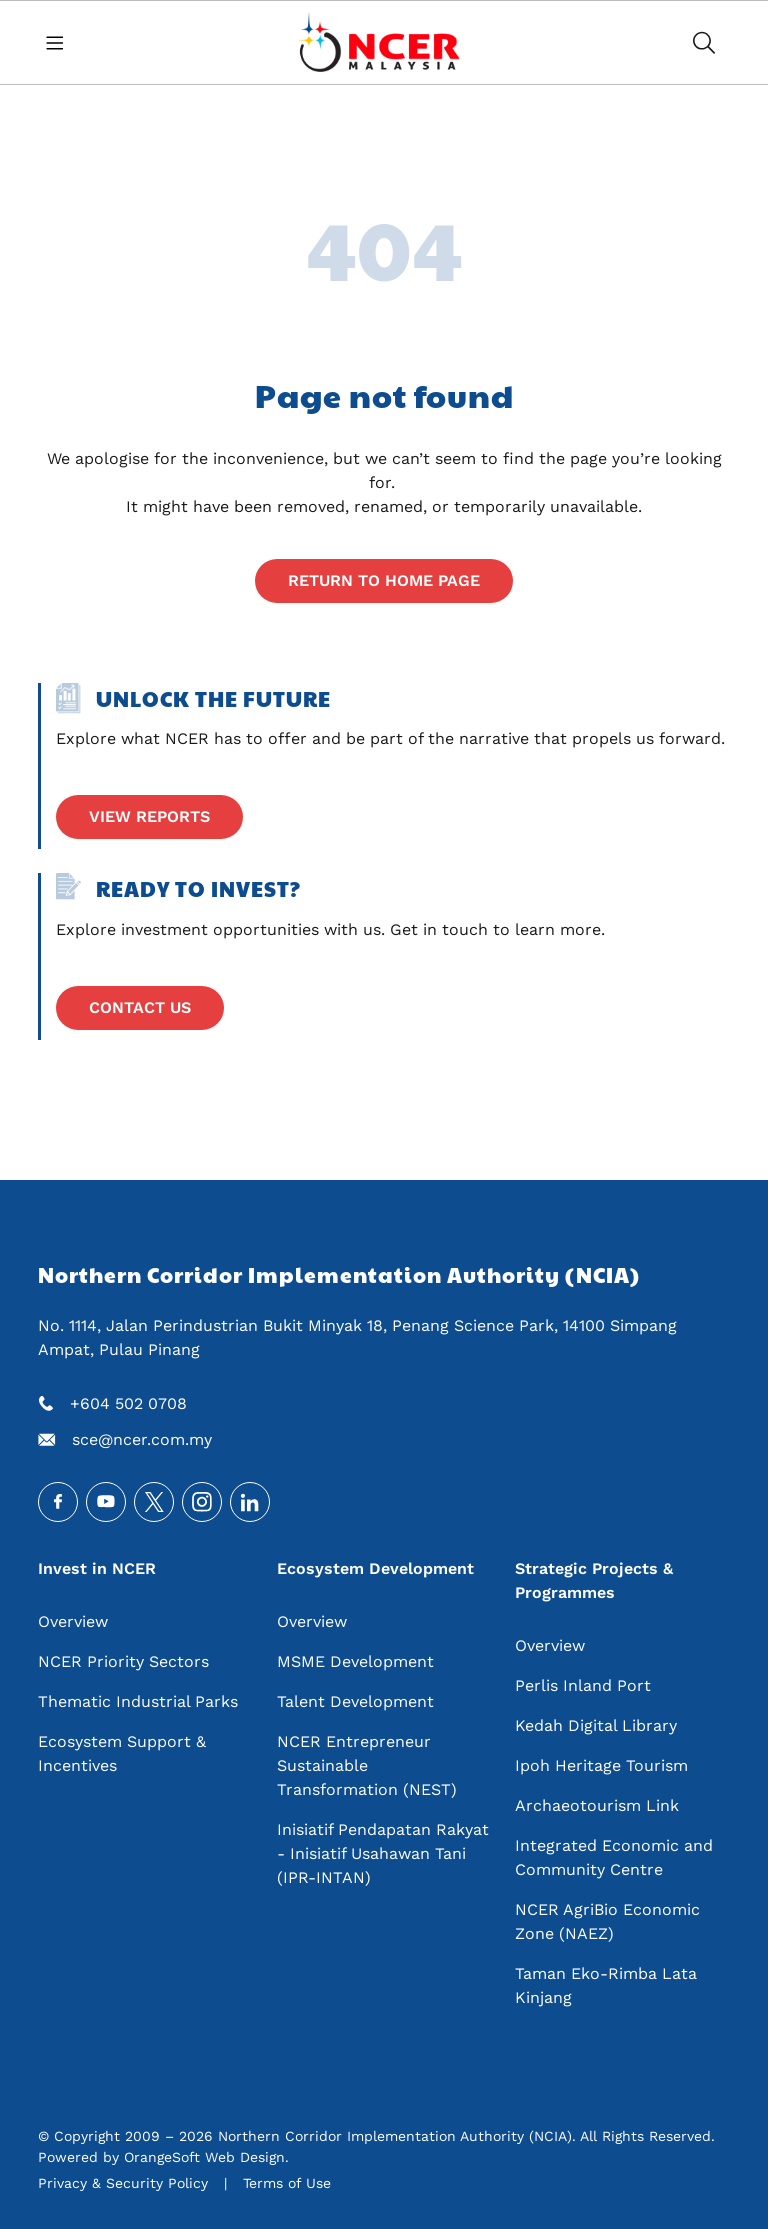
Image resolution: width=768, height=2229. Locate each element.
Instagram (202, 1502)
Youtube (106, 1502)
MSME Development (355, 1661)
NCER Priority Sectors (123, 1661)
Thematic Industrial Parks (138, 1701)
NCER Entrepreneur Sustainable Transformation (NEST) (367, 1765)
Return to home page (384, 580)
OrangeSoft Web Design (204, 2157)
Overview (73, 1621)
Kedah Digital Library (596, 1725)
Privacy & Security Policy (123, 2183)
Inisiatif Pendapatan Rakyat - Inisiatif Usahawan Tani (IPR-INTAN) (383, 1853)
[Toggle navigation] (62, 42)
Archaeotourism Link (597, 1805)
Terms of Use (287, 2183)
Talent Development (355, 1701)
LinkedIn (250, 1502)
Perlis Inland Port (583, 1685)
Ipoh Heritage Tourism (601, 1765)
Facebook (58, 1502)
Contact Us (140, 1007)
